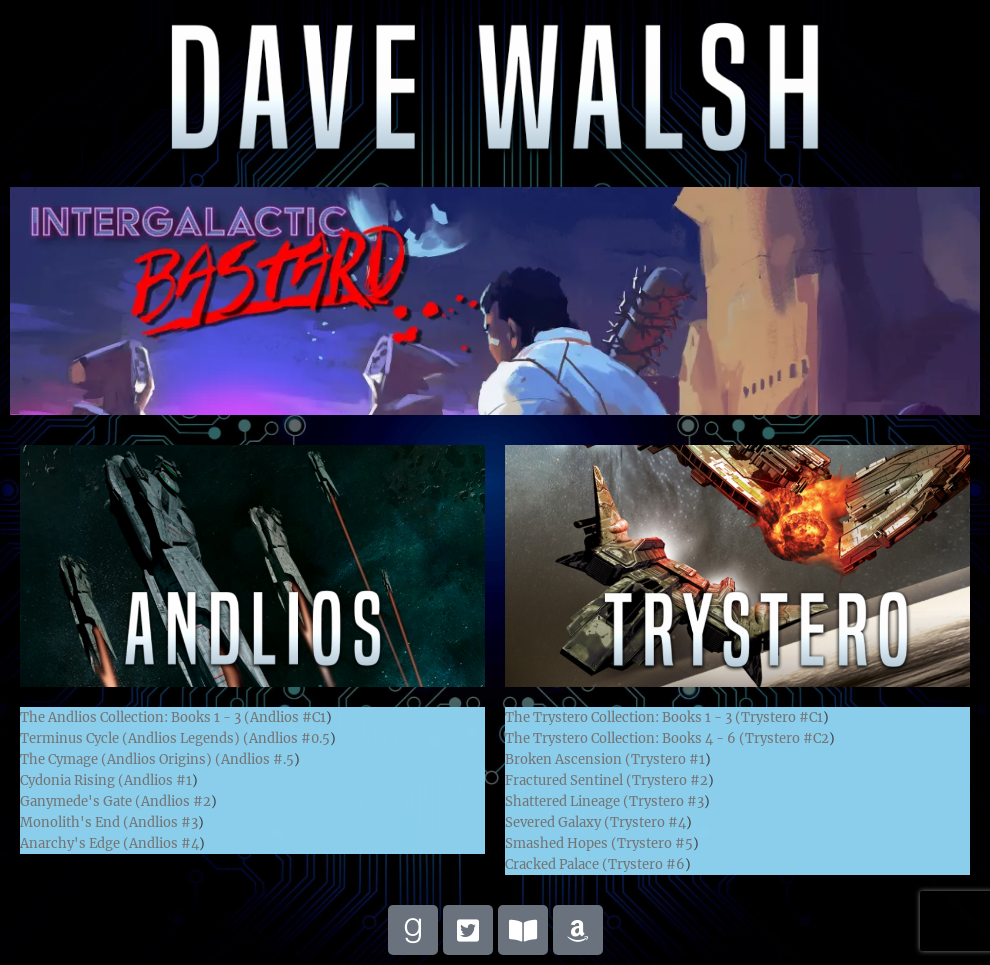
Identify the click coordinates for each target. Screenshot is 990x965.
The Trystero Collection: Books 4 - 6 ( (625, 738)
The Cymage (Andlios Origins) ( (120, 759)
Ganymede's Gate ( (80, 801)
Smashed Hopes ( (561, 843)
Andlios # (288, 717)
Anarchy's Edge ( (74, 843)
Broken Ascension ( (568, 759)
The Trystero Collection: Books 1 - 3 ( (623, 717)
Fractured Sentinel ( (568, 780)
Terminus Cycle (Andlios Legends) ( (134, 738)
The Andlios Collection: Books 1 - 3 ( (135, 717)
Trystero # (782, 717)
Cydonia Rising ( (72, 780)
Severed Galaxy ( (557, 822)
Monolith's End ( (74, 822)
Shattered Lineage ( (567, 801)
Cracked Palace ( (556, 864)
